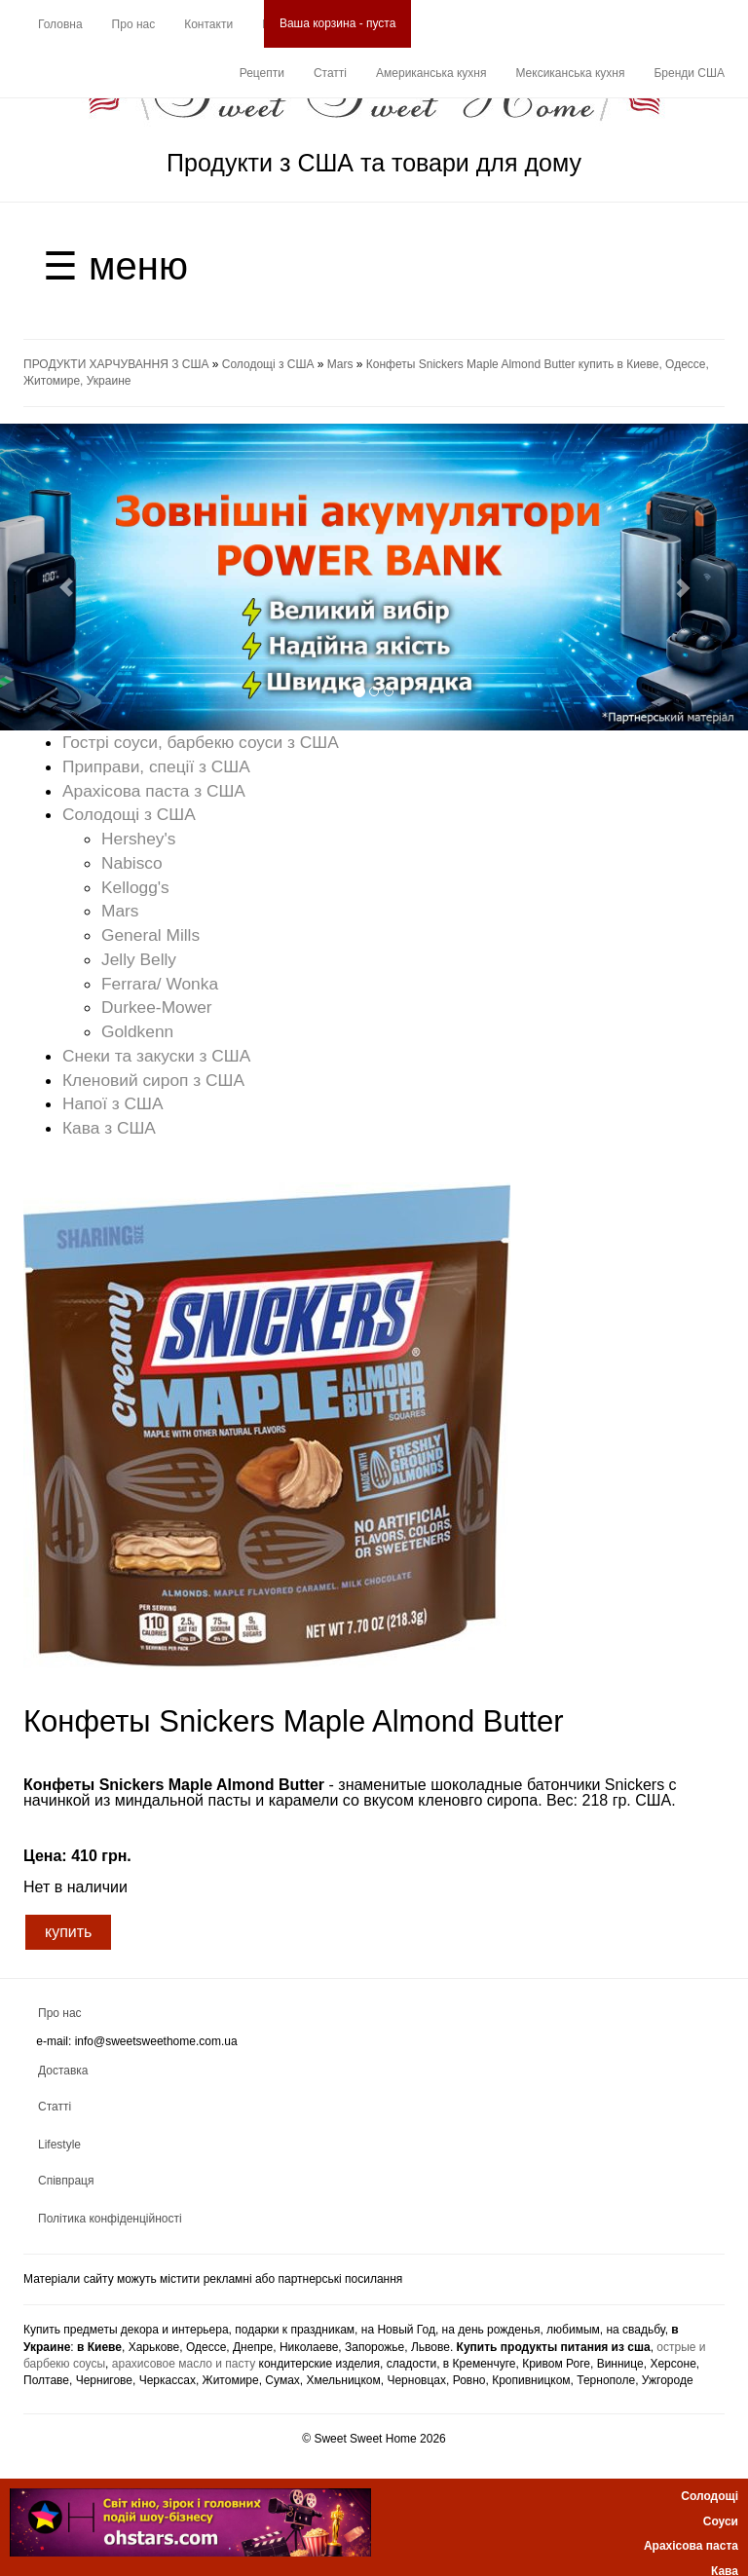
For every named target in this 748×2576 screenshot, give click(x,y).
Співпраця (66, 2180)
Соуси (720, 2521)
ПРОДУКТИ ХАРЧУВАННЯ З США (115, 364)
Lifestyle (59, 2144)
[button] (56, 577)
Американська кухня (431, 73)
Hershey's (138, 838)
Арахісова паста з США (153, 791)
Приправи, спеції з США (156, 766)
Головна (60, 24)
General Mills (150, 935)
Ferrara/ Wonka (159, 983)
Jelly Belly (138, 959)
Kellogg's (135, 887)
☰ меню (115, 265)
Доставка (63, 2070)
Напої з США (113, 1103)
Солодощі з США (268, 364)
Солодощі (709, 2496)
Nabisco (132, 863)
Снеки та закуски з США (156, 1055)
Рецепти (262, 73)
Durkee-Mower (156, 1007)
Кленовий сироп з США (153, 1080)
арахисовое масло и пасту (183, 2364)
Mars (340, 364)
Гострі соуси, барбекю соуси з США (200, 742)
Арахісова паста (691, 2546)
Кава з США (109, 1128)
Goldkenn (137, 1031)
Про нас (134, 24)
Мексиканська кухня (569, 73)
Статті (330, 73)
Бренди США (689, 73)
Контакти (208, 24)
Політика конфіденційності (110, 2218)
